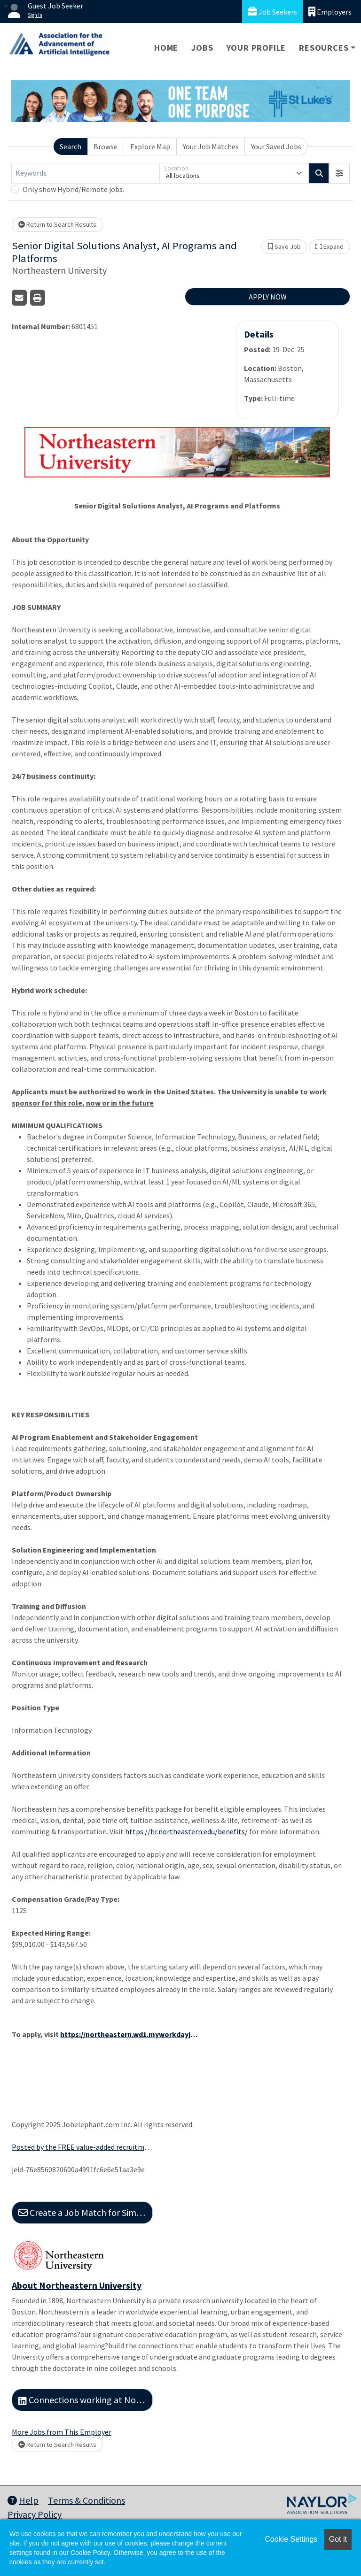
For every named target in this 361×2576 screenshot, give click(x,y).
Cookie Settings (291, 2539)
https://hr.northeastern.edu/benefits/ (186, 1831)
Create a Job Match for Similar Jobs (85, 2212)
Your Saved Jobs (276, 146)
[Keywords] (85, 173)
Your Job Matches (211, 146)
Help (23, 2500)
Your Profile (256, 47)
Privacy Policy (35, 2514)
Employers (330, 11)
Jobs (202, 47)
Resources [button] (323, 47)
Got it (338, 2539)
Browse (106, 146)
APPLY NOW (268, 296)
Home (166, 47)
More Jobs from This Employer (61, 2432)
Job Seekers (272, 11)
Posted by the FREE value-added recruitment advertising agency (82, 2147)
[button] (339, 173)
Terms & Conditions (86, 2500)
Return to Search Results (57, 224)
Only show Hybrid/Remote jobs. (73, 189)
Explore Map (150, 146)
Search (70, 146)
